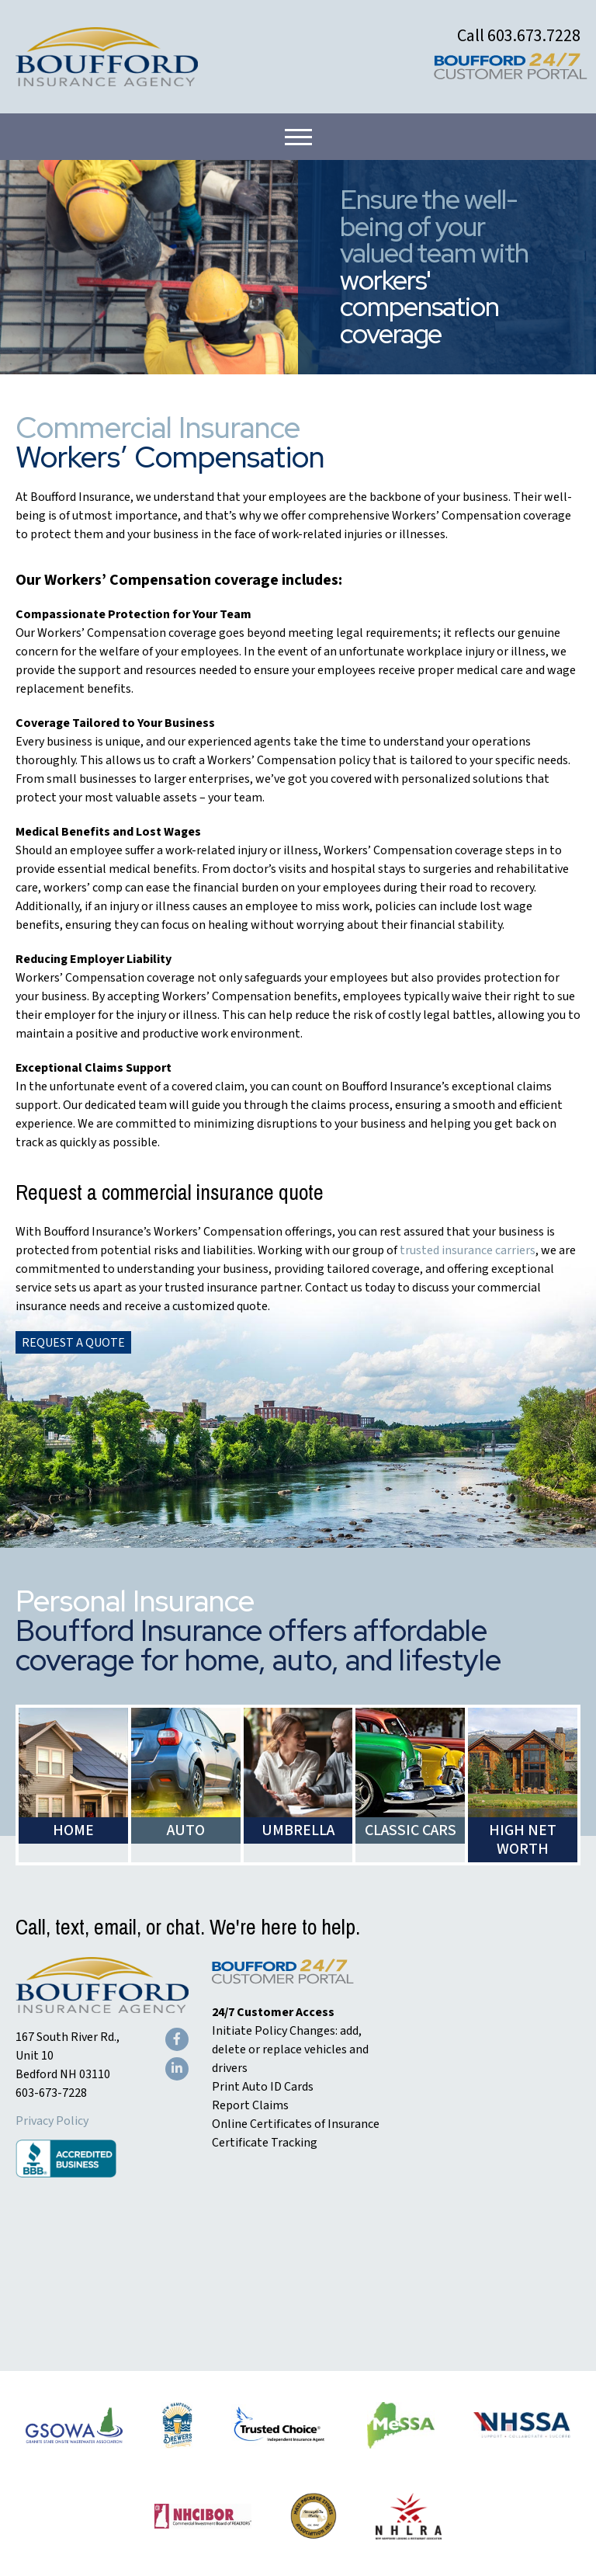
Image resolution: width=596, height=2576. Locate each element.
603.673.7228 (533, 35)
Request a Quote (73, 1342)
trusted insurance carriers (467, 1250)
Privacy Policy (52, 2120)
